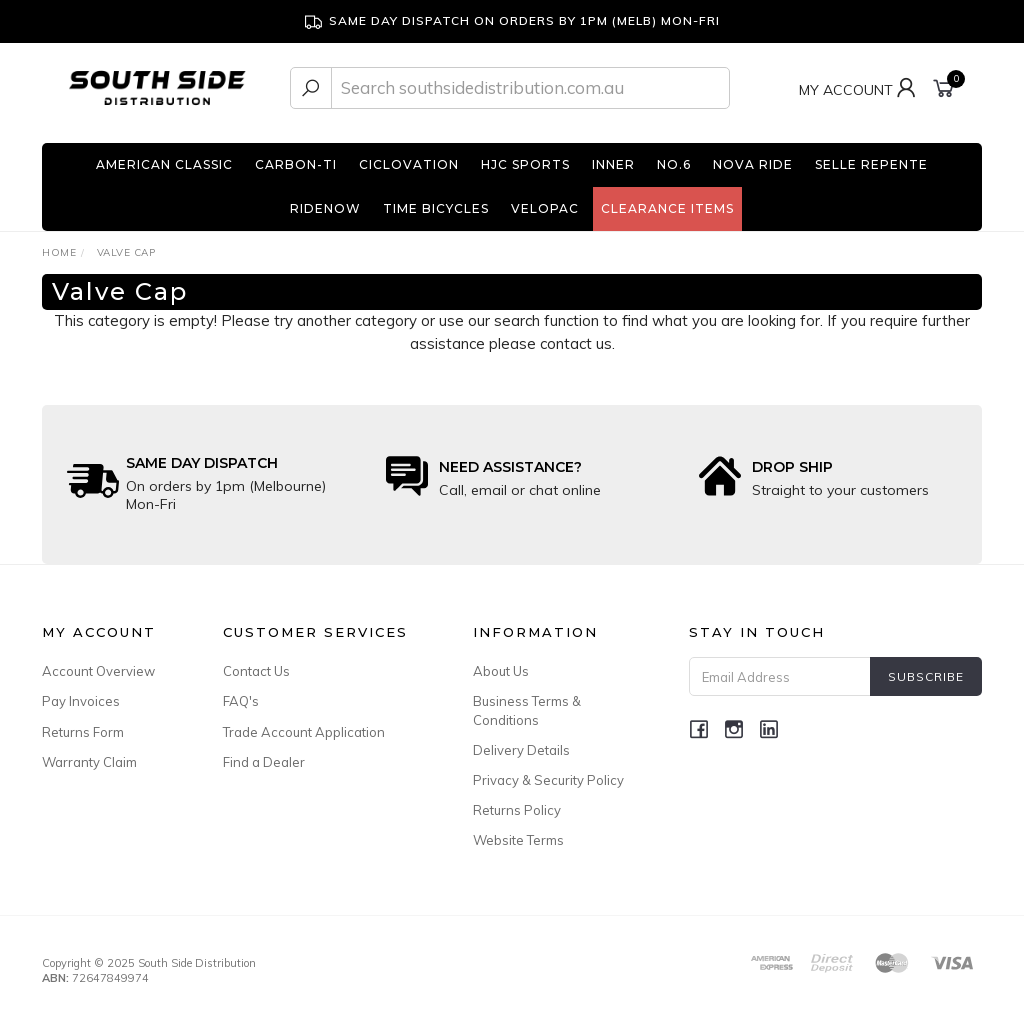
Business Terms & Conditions (527, 710)
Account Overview (98, 671)
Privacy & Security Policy (548, 780)
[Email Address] (780, 676)
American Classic (164, 164)
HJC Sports (525, 164)
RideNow (325, 208)
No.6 (674, 164)
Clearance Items (667, 208)
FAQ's (241, 701)
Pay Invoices (81, 701)
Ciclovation (409, 164)
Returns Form (83, 732)
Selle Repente (871, 164)
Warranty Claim (89, 762)
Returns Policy (517, 810)
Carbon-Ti (296, 164)
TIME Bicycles (436, 208)
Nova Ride (753, 164)
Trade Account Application (304, 732)
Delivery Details (521, 750)
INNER (613, 164)
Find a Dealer (264, 762)
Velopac (545, 208)
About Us (501, 671)
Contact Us (256, 671)
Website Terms (518, 840)
